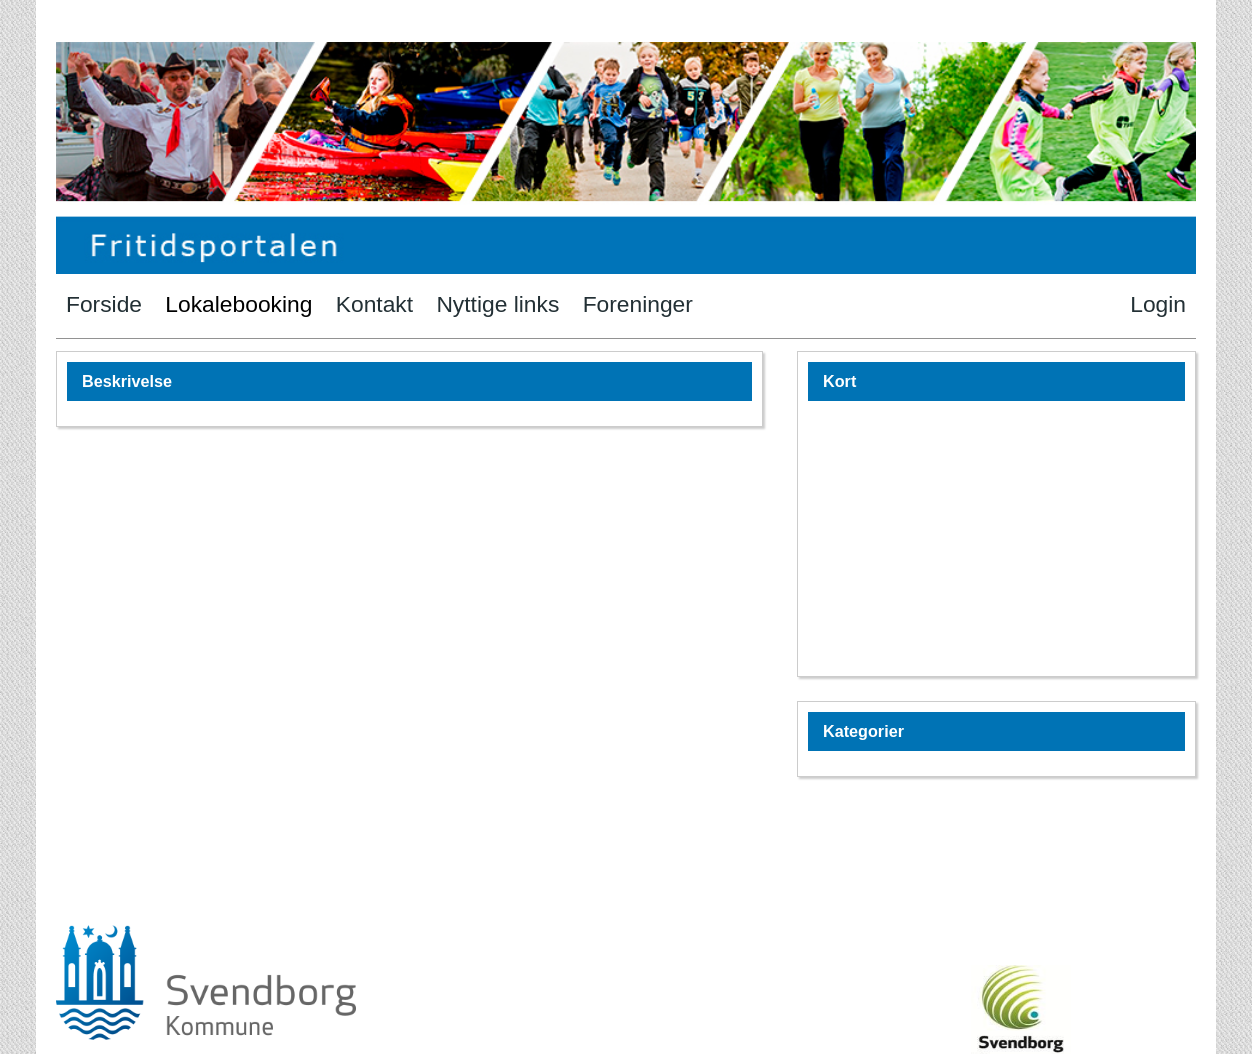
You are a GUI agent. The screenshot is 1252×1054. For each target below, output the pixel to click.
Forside (104, 304)
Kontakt (374, 304)
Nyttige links (497, 304)
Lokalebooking (238, 304)
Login (1158, 304)
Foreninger (638, 304)
